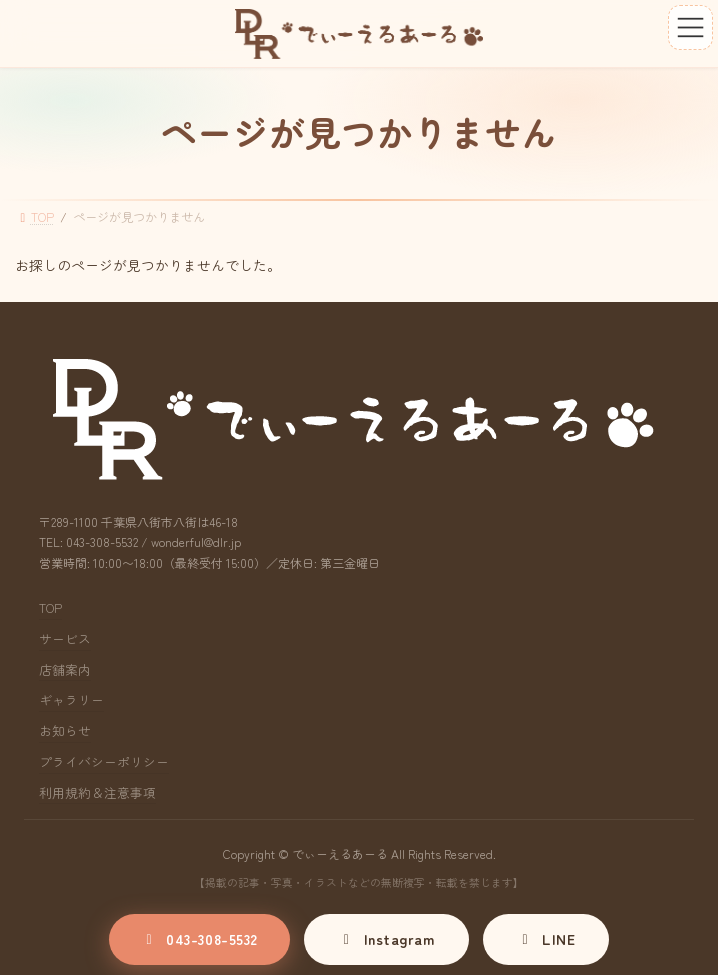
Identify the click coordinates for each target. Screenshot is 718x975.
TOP (50, 607)
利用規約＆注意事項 (97, 792)
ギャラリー (71, 700)
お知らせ (65, 730)
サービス (65, 638)
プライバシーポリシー (104, 761)
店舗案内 (65, 669)
